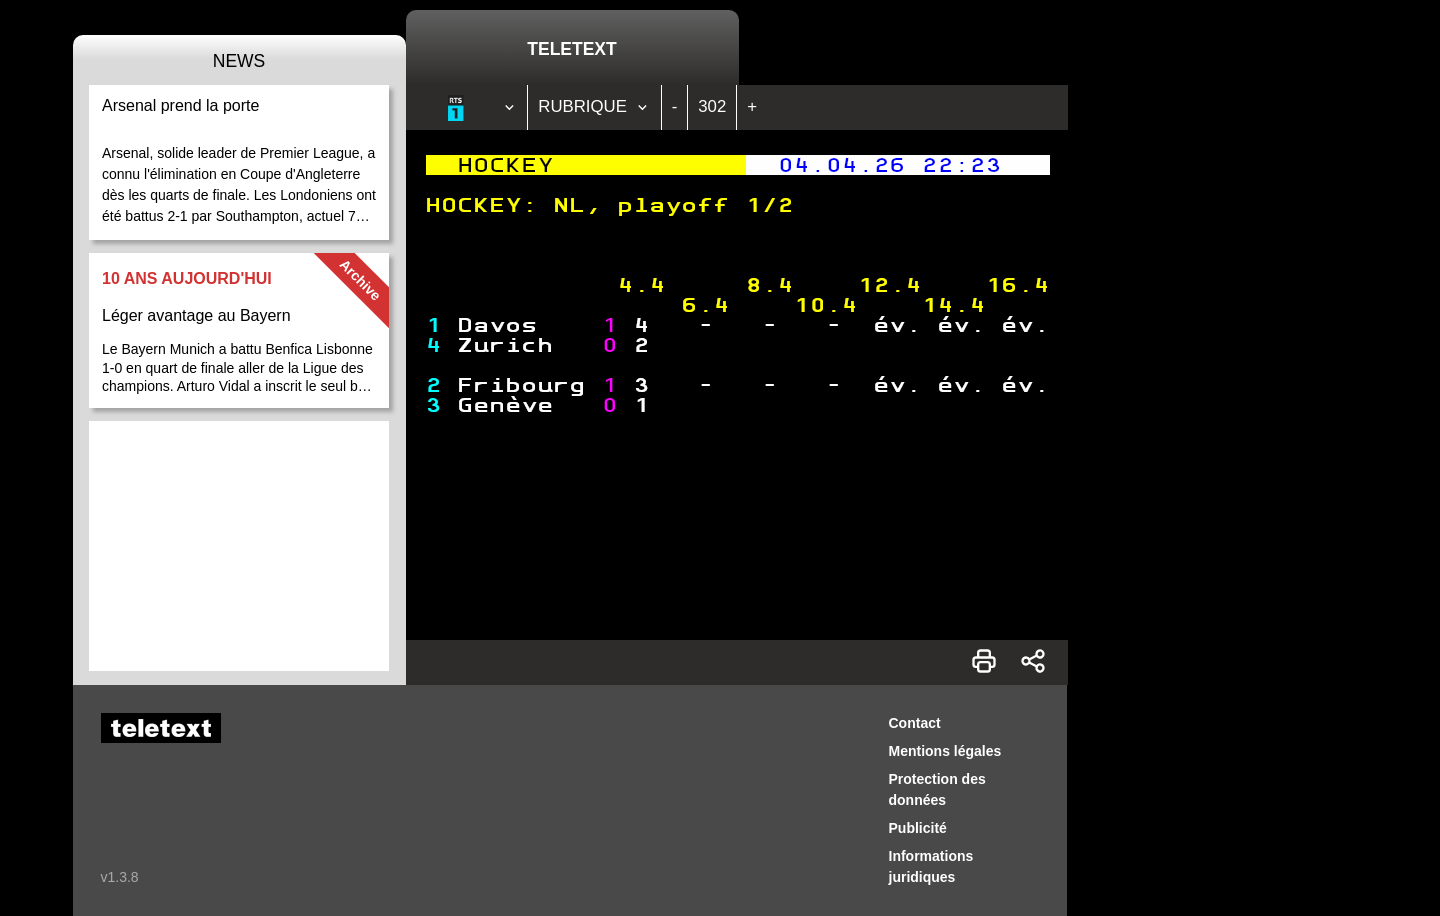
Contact (915, 723)
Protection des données (937, 789)
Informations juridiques (931, 866)
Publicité (918, 828)
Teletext (571, 49)
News (239, 61)
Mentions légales (945, 751)
